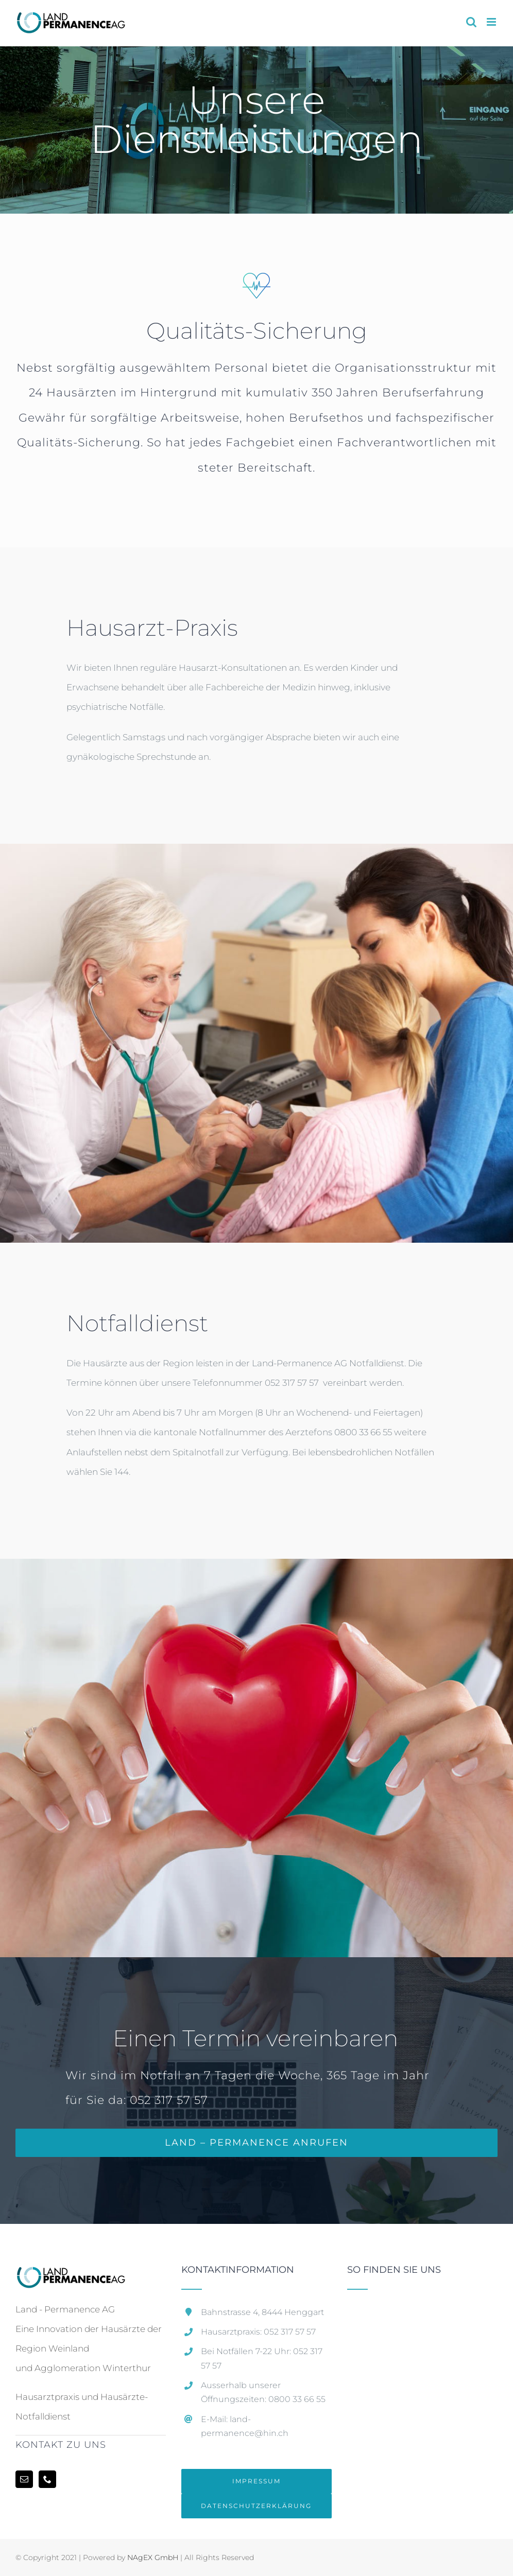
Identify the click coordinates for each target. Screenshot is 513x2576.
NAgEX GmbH (152, 2557)
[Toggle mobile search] (471, 21)
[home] (70, 2275)
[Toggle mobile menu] (492, 21)
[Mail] (24, 2479)
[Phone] (47, 2479)
